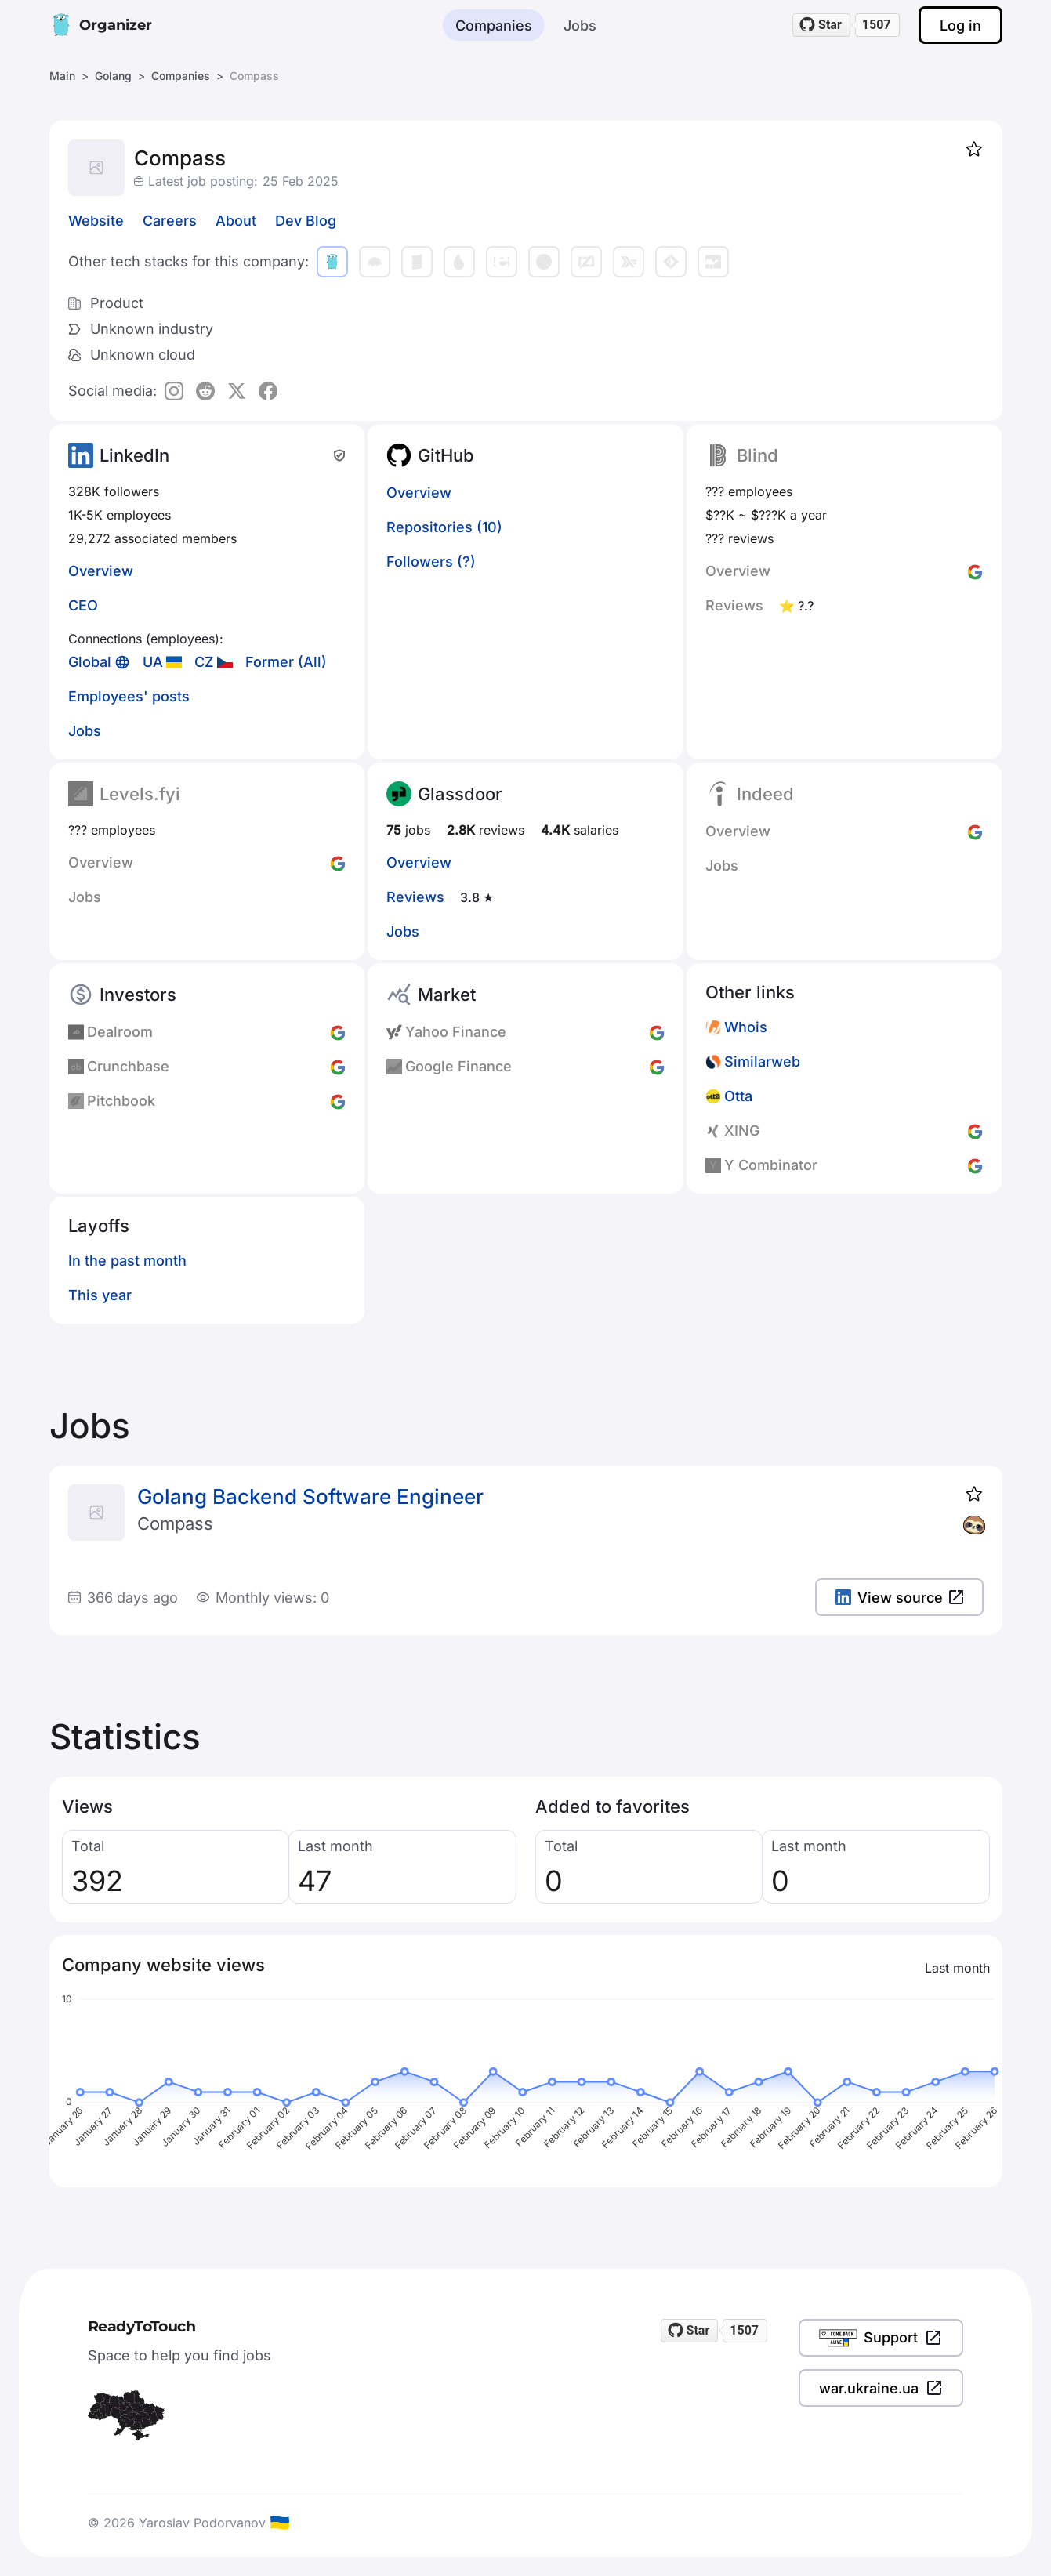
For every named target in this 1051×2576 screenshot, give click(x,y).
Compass (175, 1523)
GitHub (446, 455)
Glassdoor (460, 794)
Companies (493, 25)
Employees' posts (129, 696)
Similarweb (762, 1061)
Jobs (580, 25)
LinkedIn (134, 455)
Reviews (415, 897)
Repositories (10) (444, 527)
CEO (83, 605)
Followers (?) (431, 561)
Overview (100, 571)
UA (153, 662)
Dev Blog (305, 220)
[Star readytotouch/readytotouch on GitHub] (821, 25)
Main (62, 75)
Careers (170, 220)
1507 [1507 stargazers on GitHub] (876, 24)
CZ (204, 662)
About (236, 220)
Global (89, 662)
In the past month (127, 1260)
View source (899, 1597)
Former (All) (286, 662)
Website (96, 220)
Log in (960, 25)
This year (100, 1295)
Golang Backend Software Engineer (310, 1496)
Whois (745, 1027)
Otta (738, 1096)
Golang (113, 75)
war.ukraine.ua (881, 2388)
